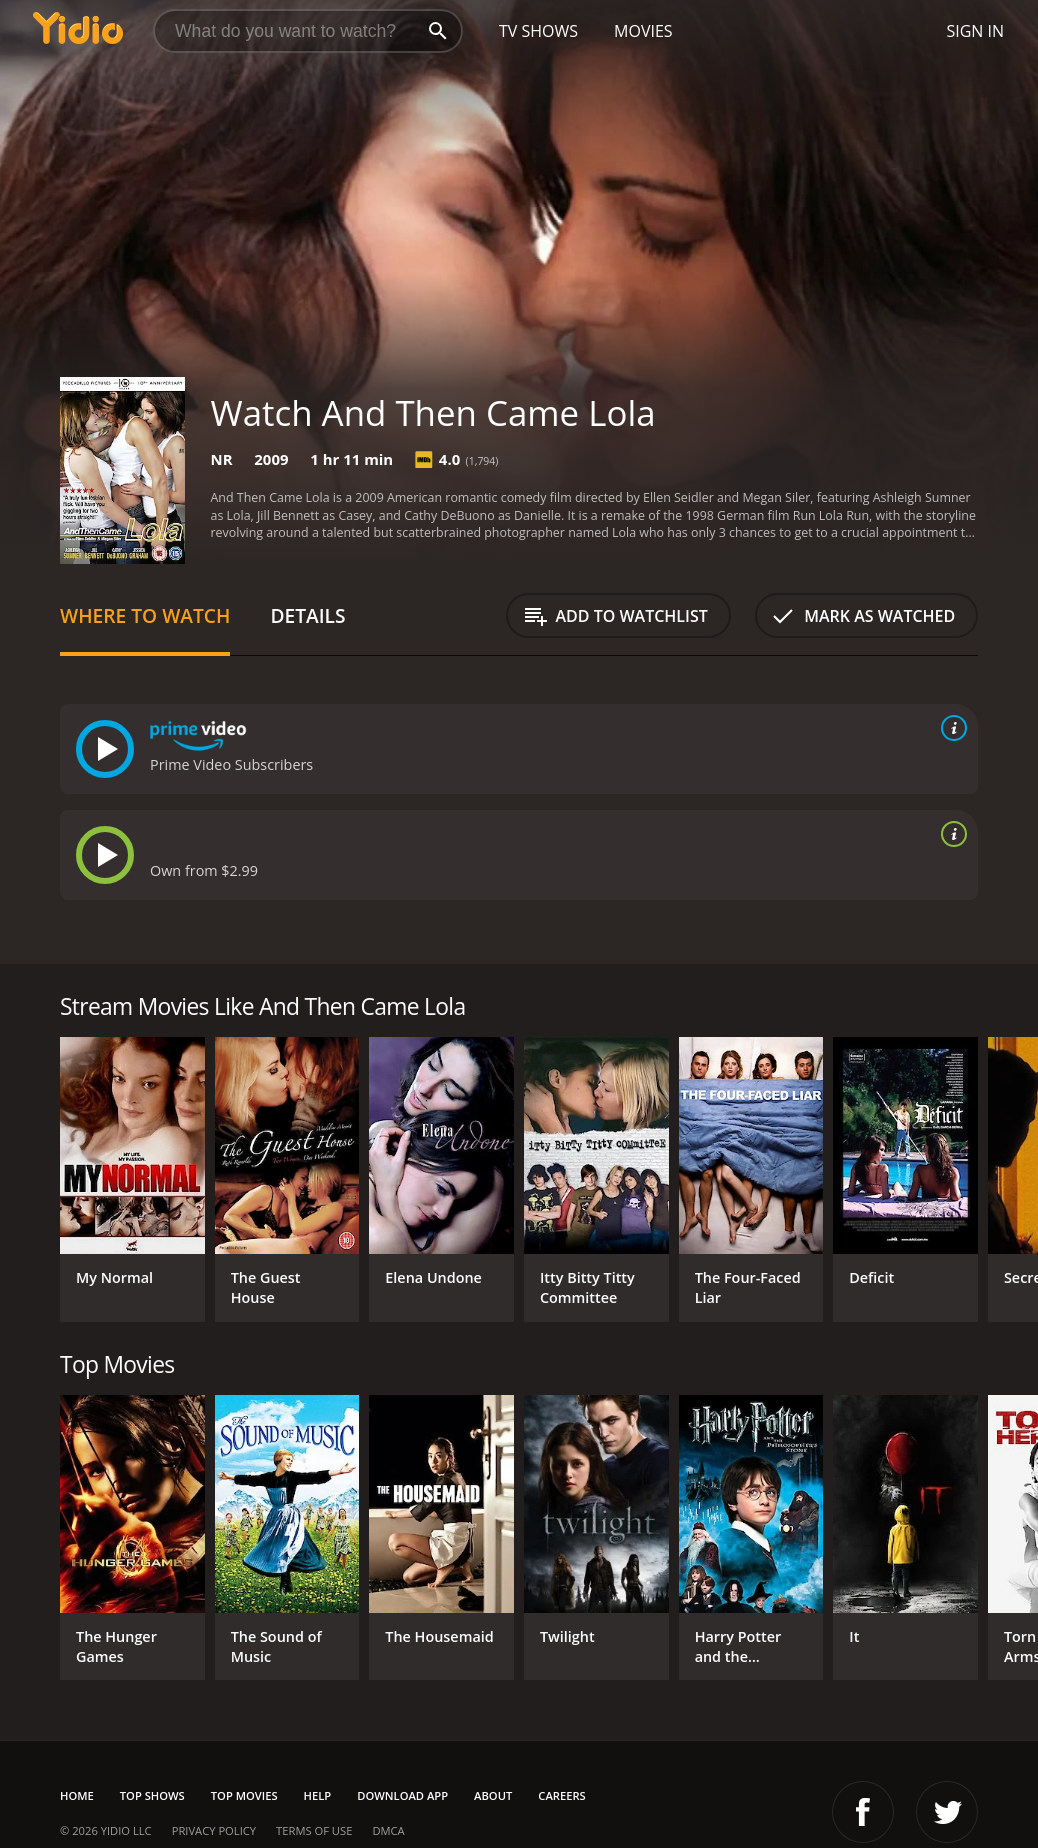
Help (318, 1795)
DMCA (388, 1830)
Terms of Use (314, 1830)
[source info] (950, 728)
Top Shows (152, 1795)
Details (307, 615)
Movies (643, 31)
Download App (402, 1795)
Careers (561, 1795)
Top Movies (244, 1795)
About (493, 1795)
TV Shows (538, 31)
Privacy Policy (214, 1830)
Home (77, 1795)
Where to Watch (145, 615)
